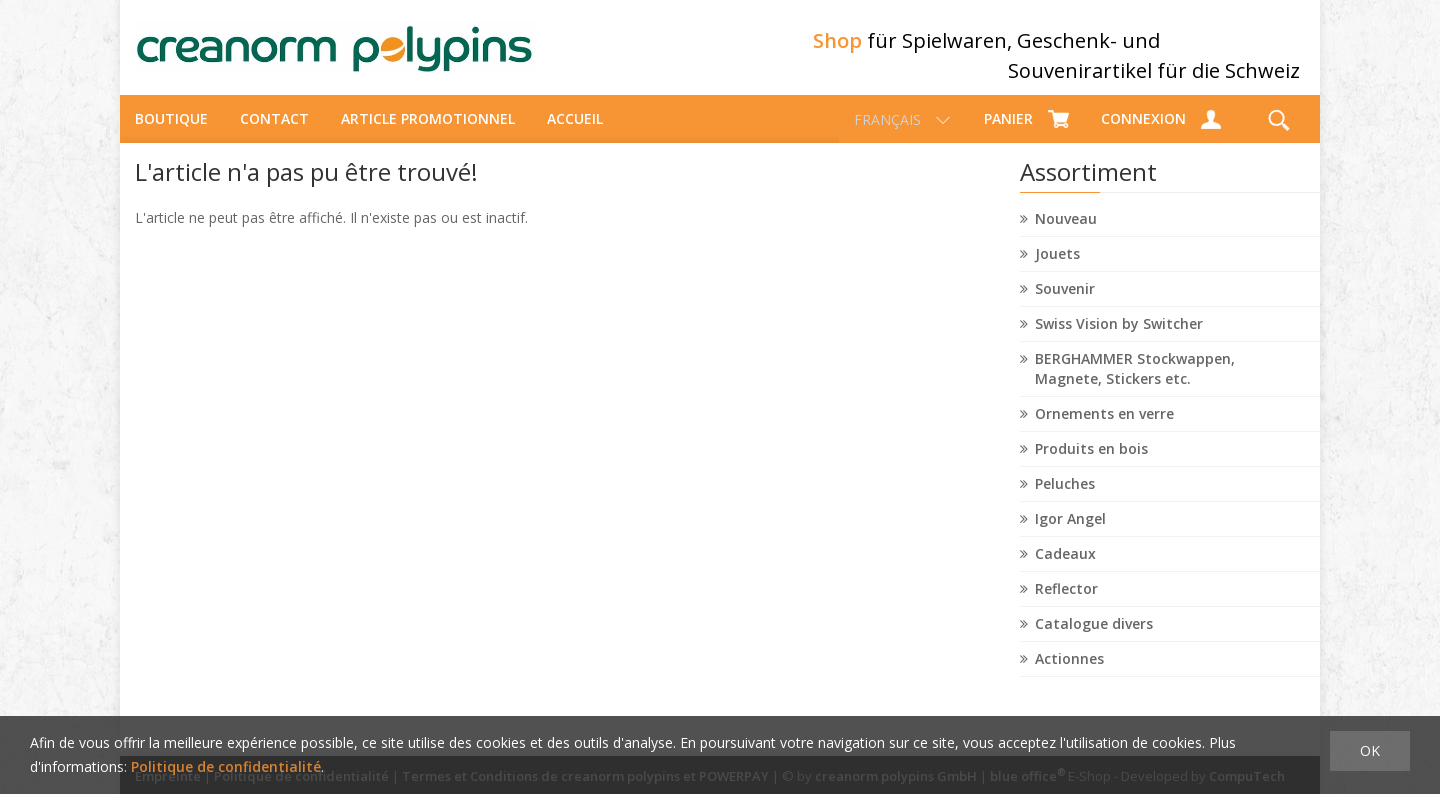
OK (1370, 750)
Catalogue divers (1094, 640)
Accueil (575, 135)
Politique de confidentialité (226, 766)
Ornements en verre (1104, 430)
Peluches (1065, 500)
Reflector (1066, 605)
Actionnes (1069, 675)
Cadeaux (1065, 570)
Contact (274, 135)
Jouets (1057, 270)
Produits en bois (1091, 465)
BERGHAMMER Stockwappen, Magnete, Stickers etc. (1135, 385)
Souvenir (1065, 305)
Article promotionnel (428, 135)
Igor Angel (1070, 535)
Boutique (171, 135)
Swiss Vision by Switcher (1119, 340)
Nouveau (1066, 235)
